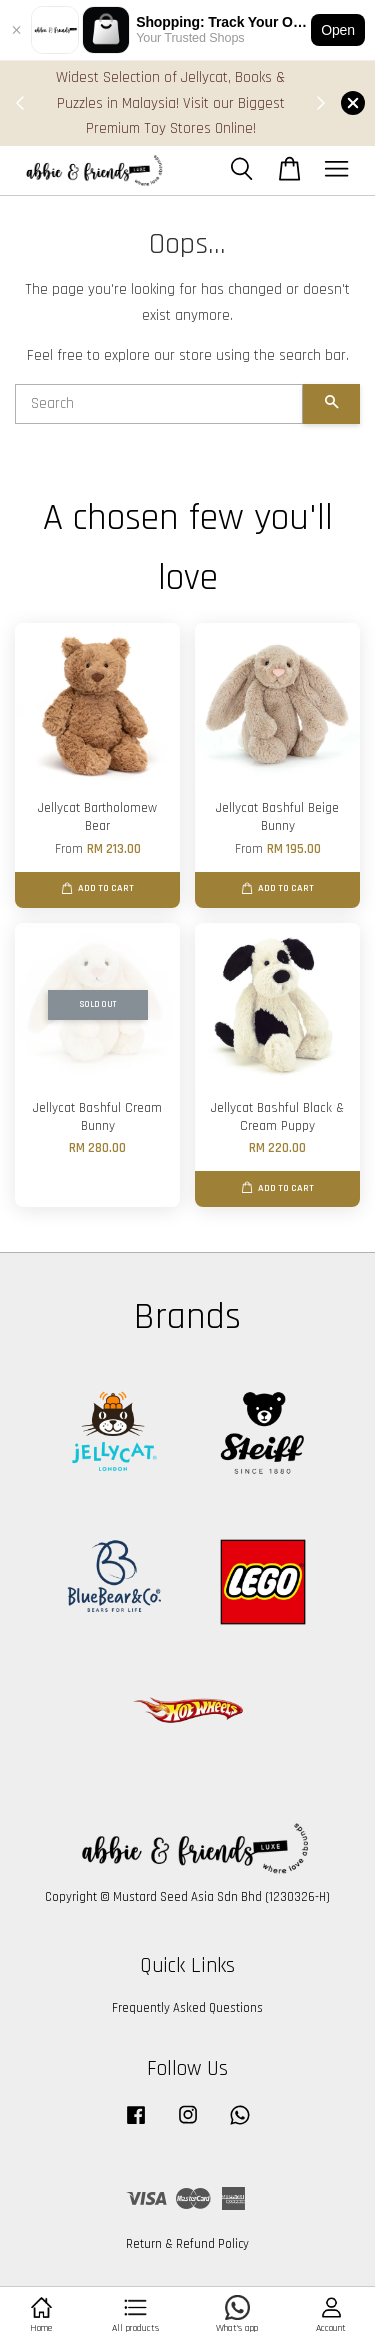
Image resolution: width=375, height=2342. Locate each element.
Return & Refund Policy (187, 2244)
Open (338, 30)
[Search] (159, 404)
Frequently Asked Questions (187, 2008)
